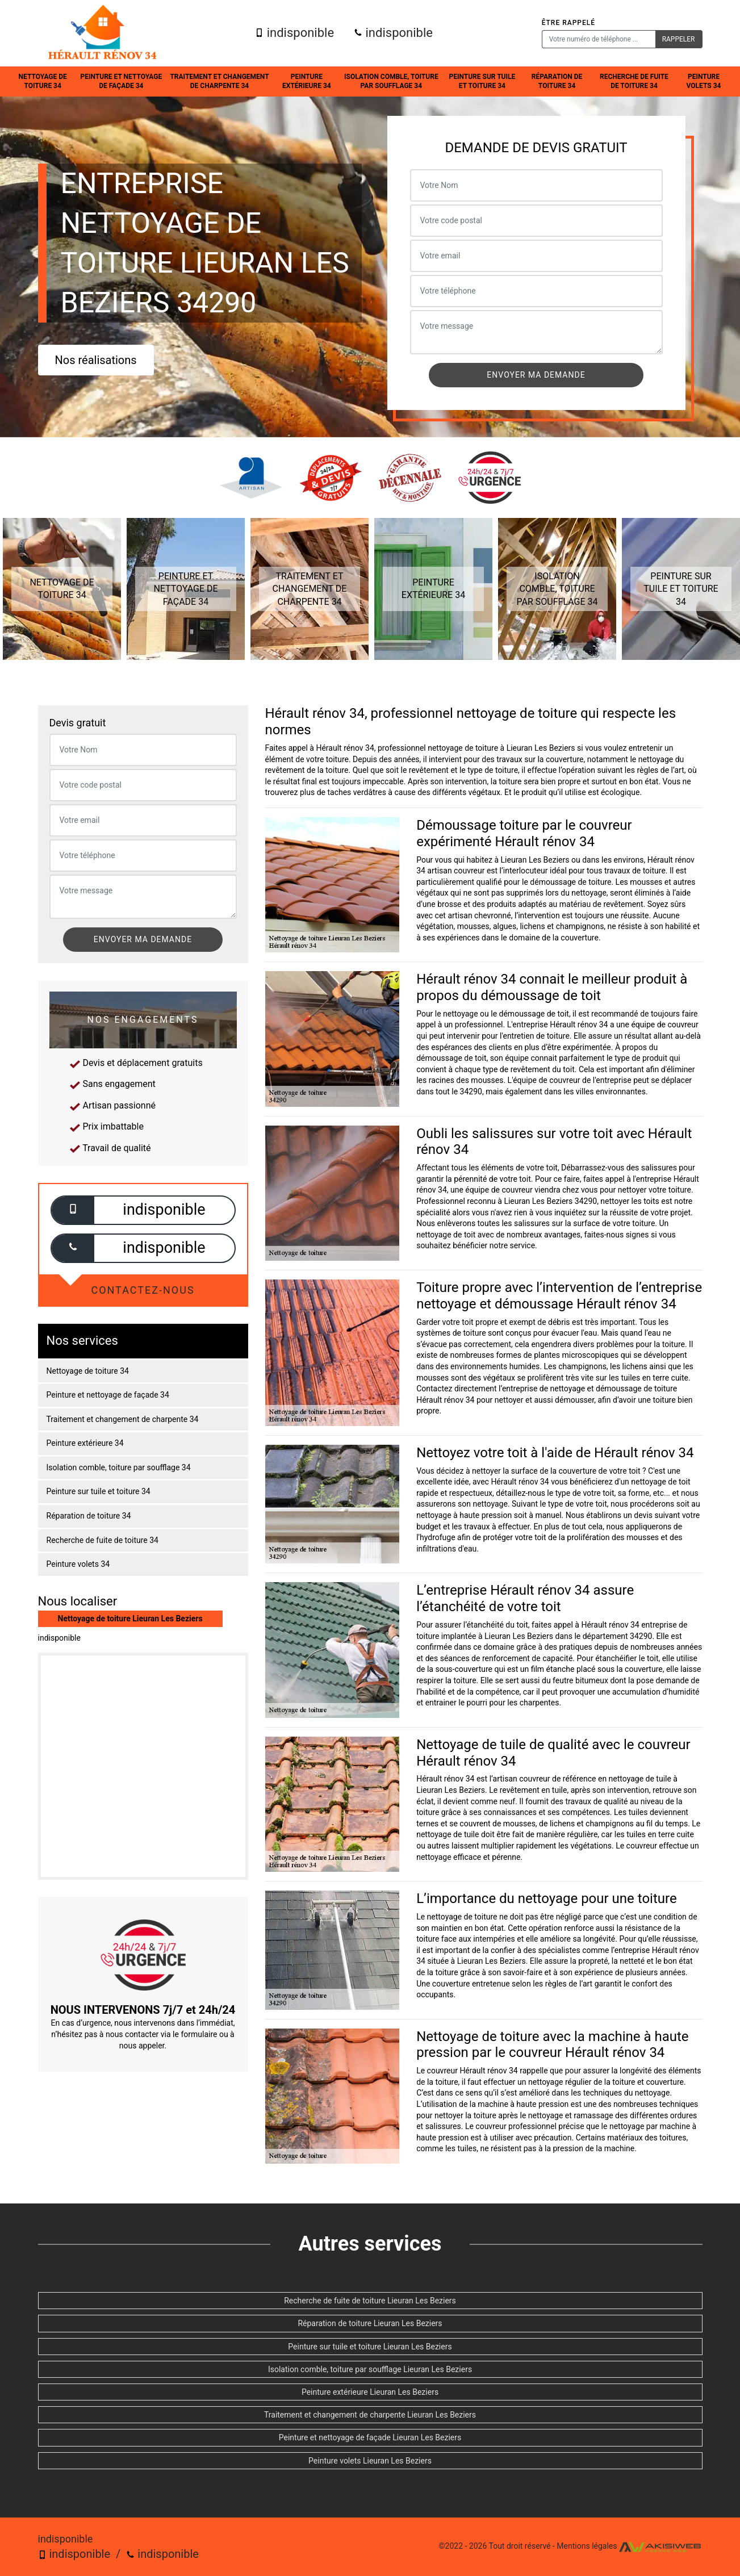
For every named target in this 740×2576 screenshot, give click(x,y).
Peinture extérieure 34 (306, 81)
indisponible (294, 33)
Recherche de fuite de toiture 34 (634, 81)
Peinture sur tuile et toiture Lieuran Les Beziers (369, 2346)
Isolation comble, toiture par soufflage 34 (391, 81)
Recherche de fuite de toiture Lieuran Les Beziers (370, 2300)
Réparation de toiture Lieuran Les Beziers (370, 2323)
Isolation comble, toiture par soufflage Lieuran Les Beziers (370, 2369)
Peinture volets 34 (704, 81)
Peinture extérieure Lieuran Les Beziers (370, 2392)
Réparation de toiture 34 (557, 81)
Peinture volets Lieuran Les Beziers (370, 2460)
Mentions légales (587, 2545)
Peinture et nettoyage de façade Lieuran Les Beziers (370, 2437)
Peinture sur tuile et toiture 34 (482, 81)
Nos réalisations (96, 360)
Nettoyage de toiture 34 (43, 81)
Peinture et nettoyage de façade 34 (121, 81)
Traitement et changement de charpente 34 (219, 81)
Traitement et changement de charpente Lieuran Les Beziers (370, 2414)
